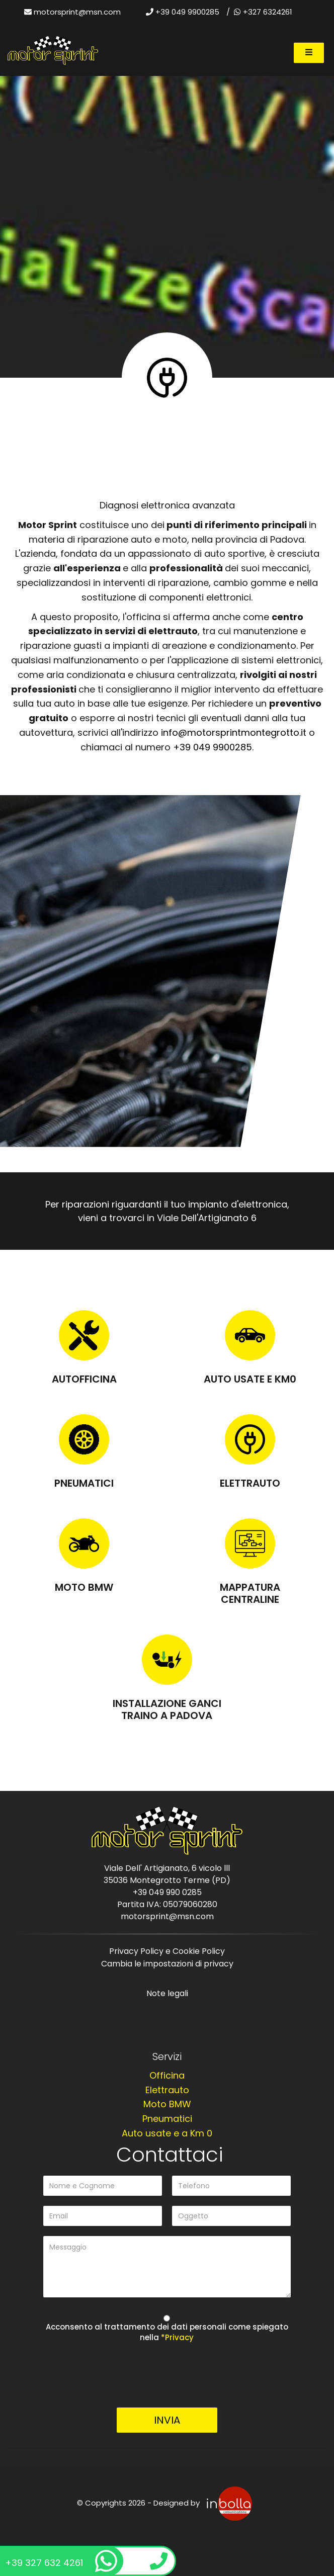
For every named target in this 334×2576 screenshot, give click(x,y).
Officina (167, 2075)
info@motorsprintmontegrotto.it (233, 732)
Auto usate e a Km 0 (167, 2133)
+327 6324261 (263, 12)
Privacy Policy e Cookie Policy (167, 1951)
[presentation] (167, 2377)
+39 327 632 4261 (61, 2560)
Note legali (167, 1993)
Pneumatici (84, 1483)
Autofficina (84, 1379)
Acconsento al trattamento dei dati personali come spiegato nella (167, 2332)
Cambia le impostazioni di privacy (167, 1963)
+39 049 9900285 (182, 12)
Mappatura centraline (250, 1593)
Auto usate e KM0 (250, 1379)
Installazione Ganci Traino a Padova (167, 1709)
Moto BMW (84, 1587)
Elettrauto (250, 1483)
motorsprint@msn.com (77, 12)
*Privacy (177, 2337)
